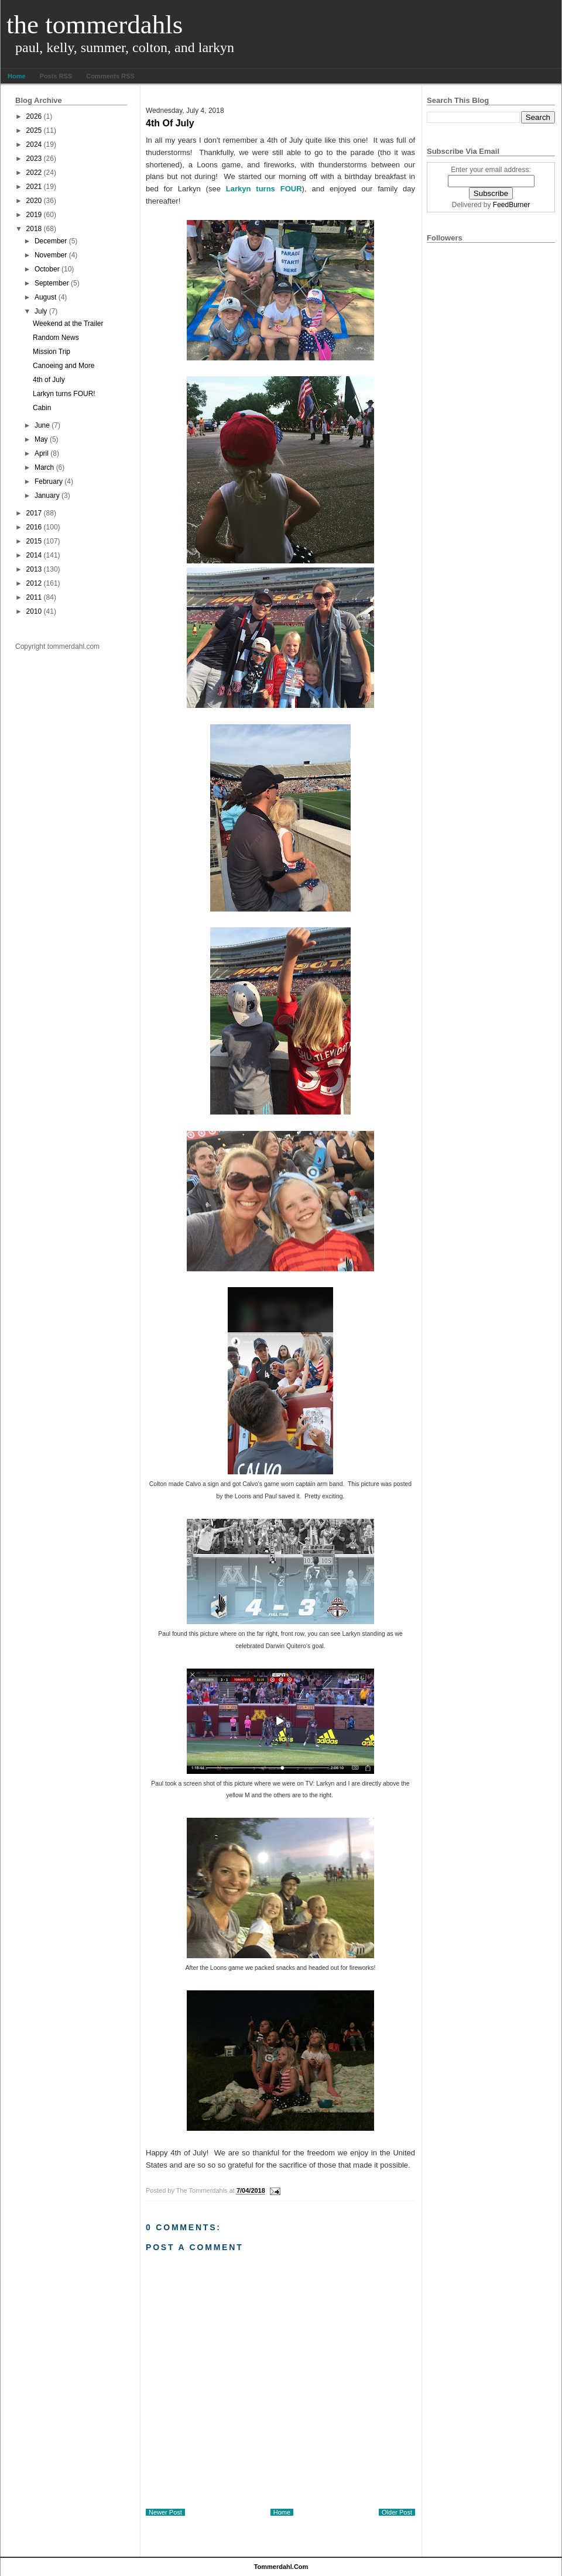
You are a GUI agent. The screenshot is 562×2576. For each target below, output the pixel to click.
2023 (34, 158)
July (41, 311)
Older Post (397, 2512)
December (51, 241)
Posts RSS (56, 76)
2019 (34, 215)
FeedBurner (511, 205)
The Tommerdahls (94, 24)
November (51, 255)
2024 (34, 144)
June (42, 425)
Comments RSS (110, 76)
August (45, 297)
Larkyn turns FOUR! (64, 394)
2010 (34, 611)
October (47, 269)
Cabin (42, 408)
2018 (34, 229)
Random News (56, 337)
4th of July (49, 380)
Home (17, 76)
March (44, 467)
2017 (34, 513)
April (42, 453)
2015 (34, 541)
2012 (34, 583)
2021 (34, 187)
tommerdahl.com (281, 2566)
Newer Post (165, 2512)
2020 (34, 201)
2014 (34, 555)
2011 (34, 597)
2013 (34, 569)
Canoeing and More (63, 366)
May (41, 439)
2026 (34, 116)
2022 (34, 172)
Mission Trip (51, 352)
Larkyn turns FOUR (261, 188)
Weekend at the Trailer (68, 323)
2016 (34, 527)
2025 (34, 130)
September (52, 283)
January (47, 495)
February (49, 481)
